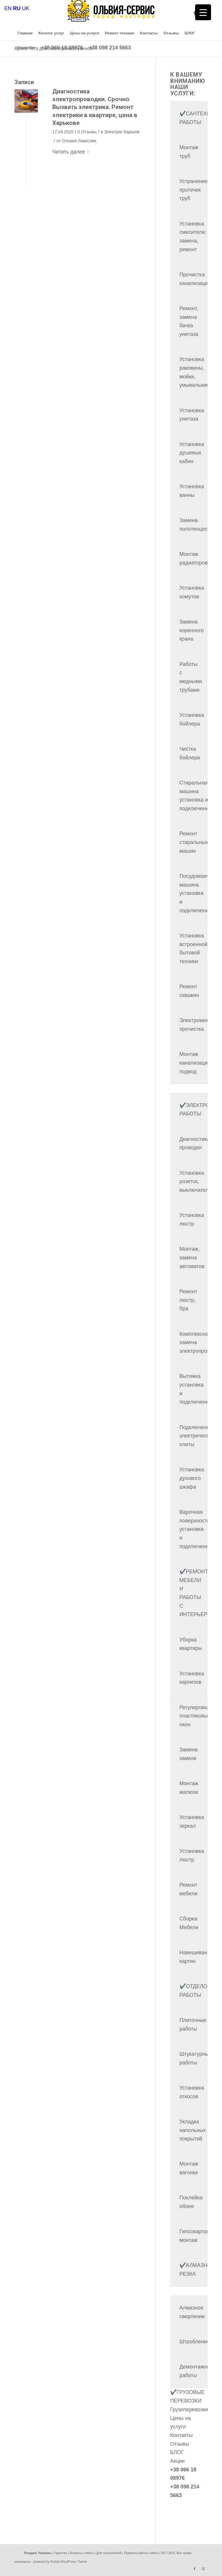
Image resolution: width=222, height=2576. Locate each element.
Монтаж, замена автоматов (192, 1257)
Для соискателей (108, 2553)
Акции (177, 2461)
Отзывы (179, 2444)
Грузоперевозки (189, 2409)
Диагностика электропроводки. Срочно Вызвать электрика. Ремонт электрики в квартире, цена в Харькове (94, 107)
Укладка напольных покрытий (193, 2130)
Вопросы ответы (82, 2553)
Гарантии (60, 2553)
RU (17, 8)
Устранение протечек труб (194, 189)
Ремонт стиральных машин (194, 842)
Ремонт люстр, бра (188, 1300)
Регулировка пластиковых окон (195, 1716)
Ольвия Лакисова (79, 140)
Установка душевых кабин (192, 452)
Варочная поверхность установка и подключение (196, 1529)
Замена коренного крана (192, 630)
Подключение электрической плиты (197, 1435)
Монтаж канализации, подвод (196, 1062)
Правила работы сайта (141, 2553)
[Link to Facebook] (194, 13)
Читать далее (71, 152)
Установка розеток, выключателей (197, 1181)
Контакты (181, 2435)
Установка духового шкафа (192, 1478)
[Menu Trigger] (203, 12)
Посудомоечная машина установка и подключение (199, 893)
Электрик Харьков (121, 131)
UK (25, 8)
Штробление (195, 2341)
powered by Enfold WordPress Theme (60, 2561)
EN (8, 8)
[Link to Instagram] (203, 2568)
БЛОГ (177, 2452)
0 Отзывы (87, 131)
